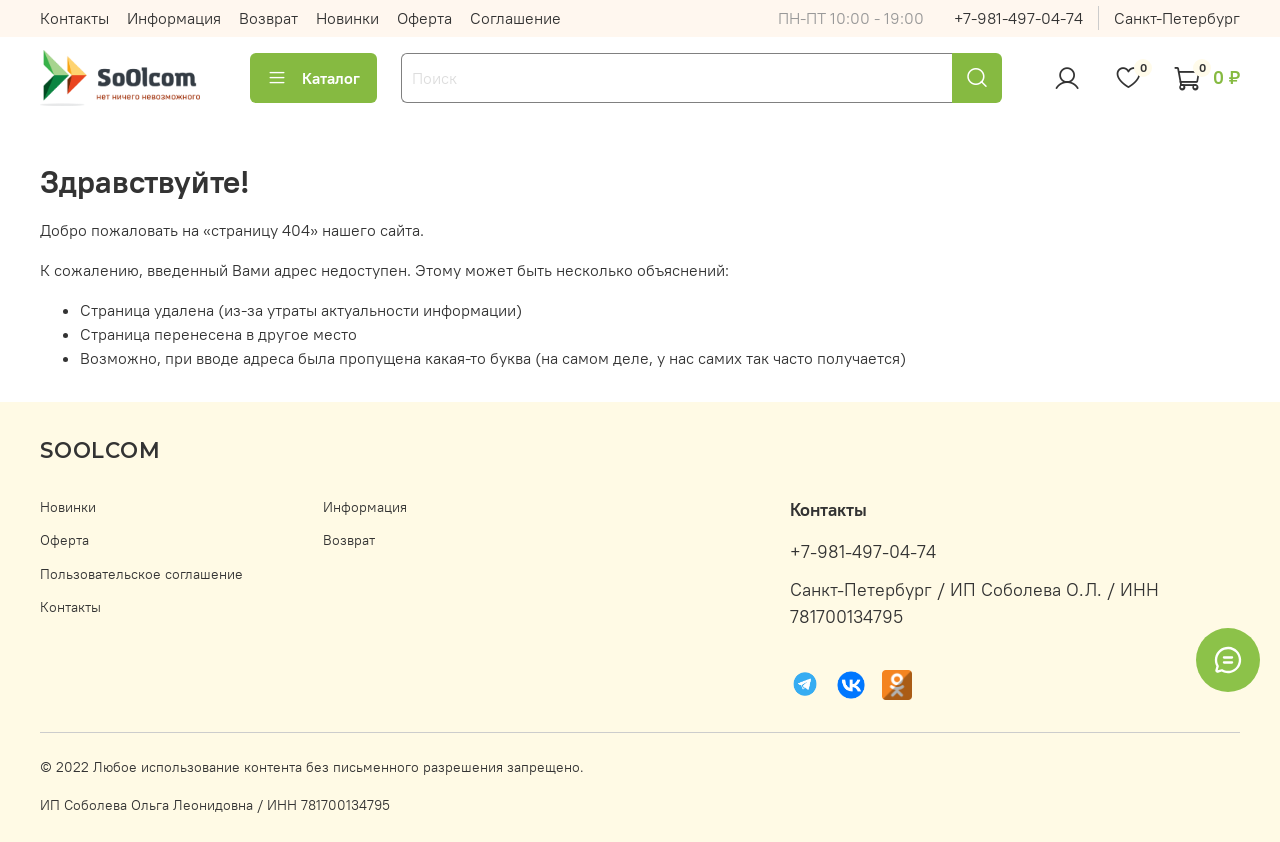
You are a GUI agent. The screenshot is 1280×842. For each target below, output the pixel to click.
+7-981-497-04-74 (1018, 18)
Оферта (424, 18)
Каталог (313, 78)
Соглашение (515, 18)
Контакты (74, 18)
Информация (174, 18)
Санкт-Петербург (1177, 18)
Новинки (347, 18)
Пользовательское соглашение (141, 574)
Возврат (268, 18)
